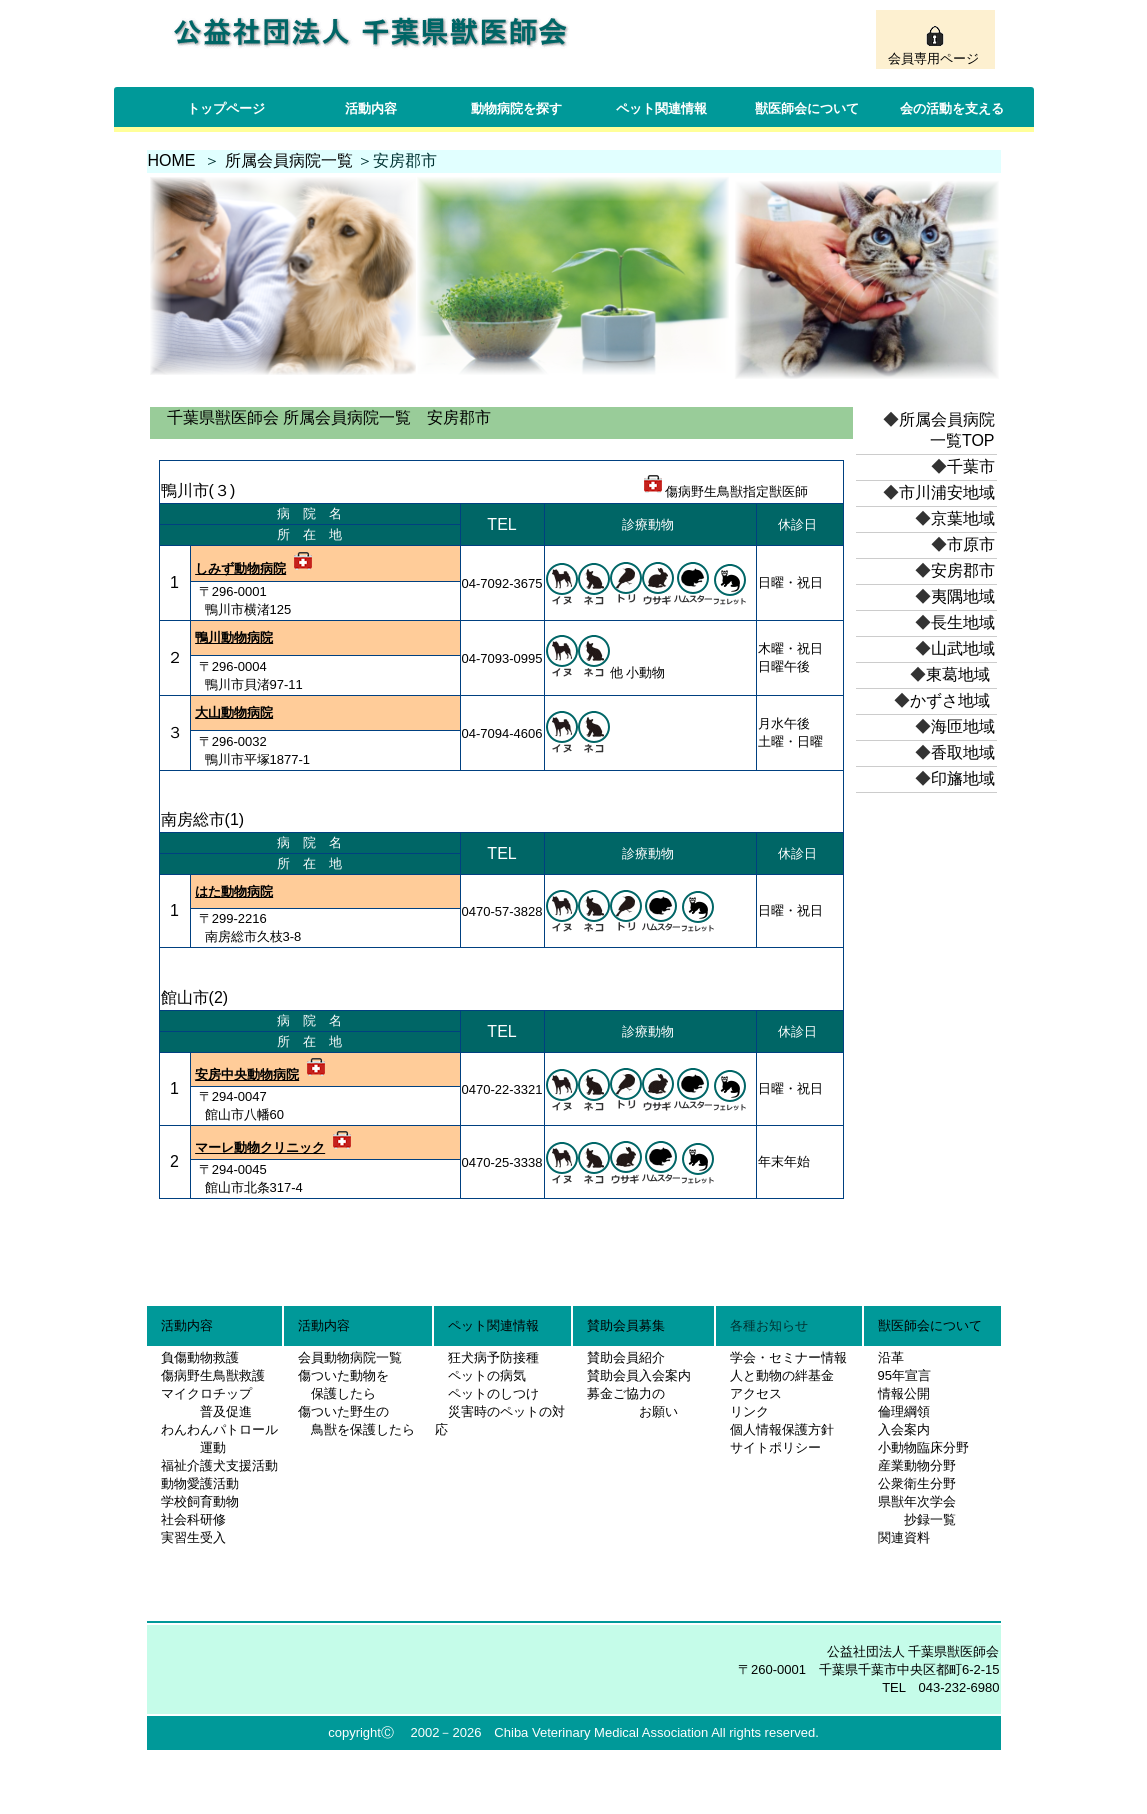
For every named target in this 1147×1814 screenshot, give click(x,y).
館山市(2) (195, 997)
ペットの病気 (487, 1375)
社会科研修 (193, 1519)
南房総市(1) (203, 819)
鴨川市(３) (198, 490)
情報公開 (904, 1393)
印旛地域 (963, 778)
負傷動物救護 (200, 1357)
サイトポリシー (775, 1447)
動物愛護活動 (200, 1483)
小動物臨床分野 (923, 1447)
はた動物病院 (234, 891)
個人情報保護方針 (782, 1429)
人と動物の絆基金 (782, 1375)
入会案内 (904, 1429)
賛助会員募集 (626, 1325)
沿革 (891, 1357)
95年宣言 (904, 1375)
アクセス (756, 1393)
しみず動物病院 (240, 568)
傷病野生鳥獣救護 (213, 1375)
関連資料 (904, 1537)
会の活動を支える (952, 108)
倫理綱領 (904, 1411)
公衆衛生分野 (917, 1483)
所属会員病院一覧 (289, 160)
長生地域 (963, 622)
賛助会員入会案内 (639, 1375)
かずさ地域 (950, 700)
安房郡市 (963, 570)
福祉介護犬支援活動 (219, 1465)
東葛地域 (958, 674)
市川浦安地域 (947, 492)
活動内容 (371, 108)
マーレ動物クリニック (260, 1147)
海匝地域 (963, 726)
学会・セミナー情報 (788, 1357)
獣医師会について (807, 108)
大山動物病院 (234, 712)
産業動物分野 (917, 1465)
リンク (749, 1411)
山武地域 (963, 648)
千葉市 (971, 466)
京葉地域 (963, 518)
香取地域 (963, 752)
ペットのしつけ (493, 1393)
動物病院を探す (516, 108)
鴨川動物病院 (234, 637)
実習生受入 (193, 1537)
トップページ (226, 108)
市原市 (971, 544)
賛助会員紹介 (626, 1357)
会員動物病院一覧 (343, 1357)
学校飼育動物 (200, 1501)
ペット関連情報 (661, 108)
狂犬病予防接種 (493, 1357)
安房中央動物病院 (247, 1074)
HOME (172, 160)
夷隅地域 (963, 596)
